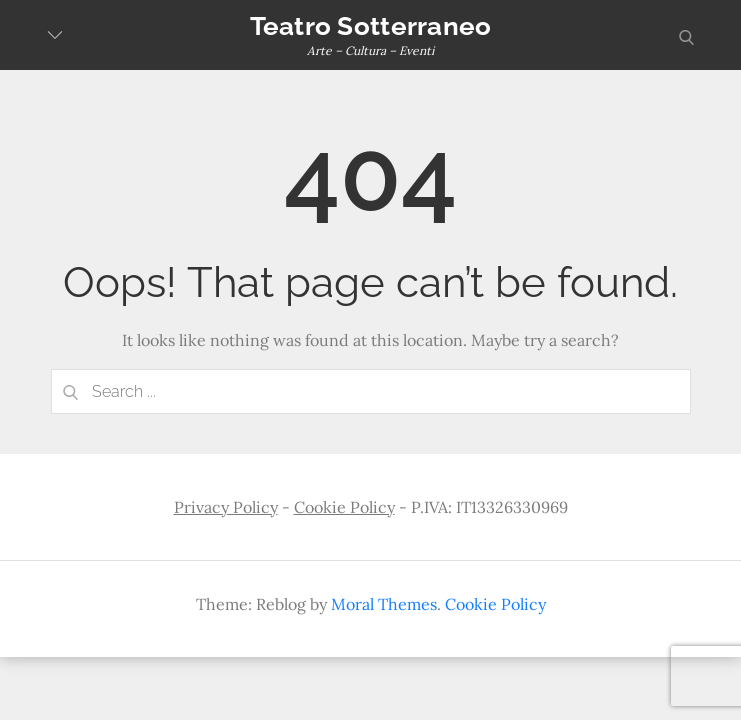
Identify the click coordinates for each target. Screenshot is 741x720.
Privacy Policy (226, 507)
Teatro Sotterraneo (371, 26)
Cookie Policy (344, 507)
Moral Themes (384, 604)
